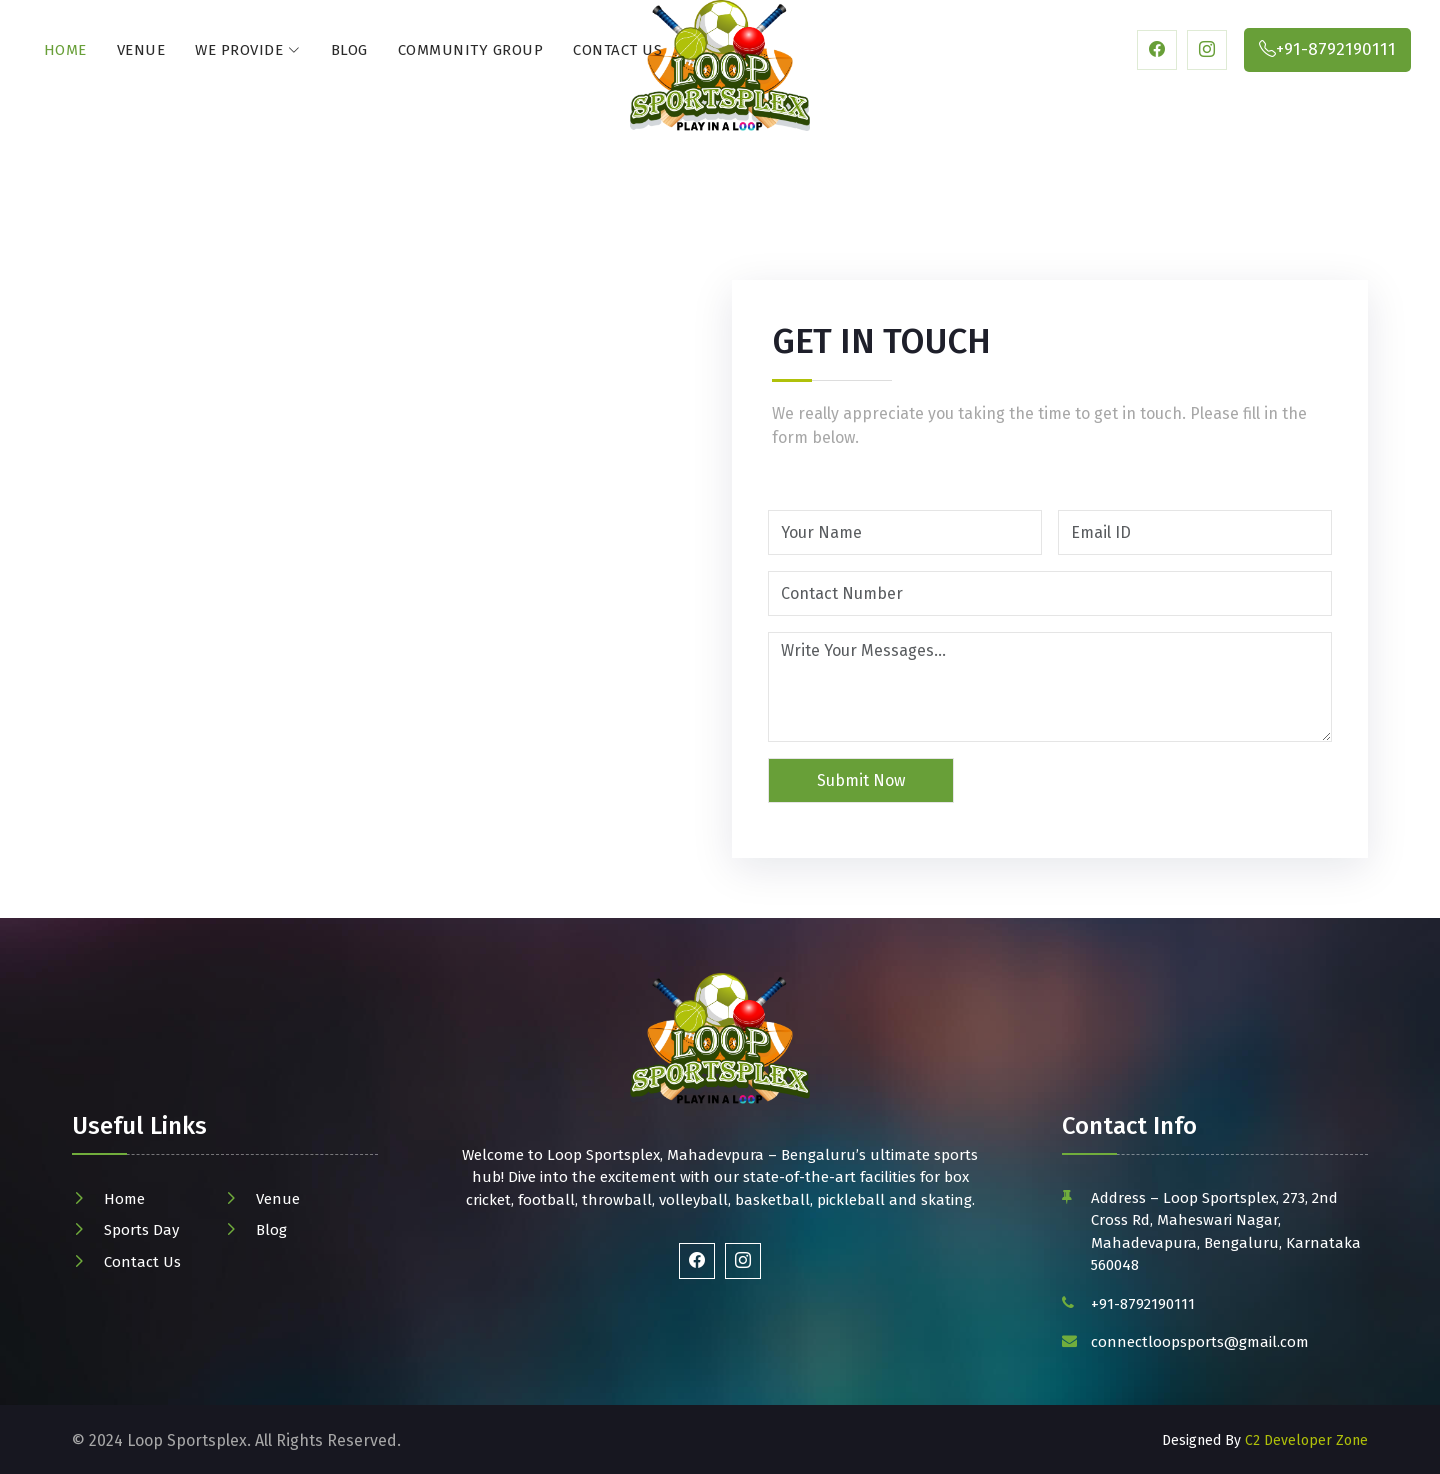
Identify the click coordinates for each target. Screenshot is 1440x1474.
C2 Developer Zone (1306, 1440)
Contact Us (617, 50)
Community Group (471, 50)
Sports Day (141, 1230)
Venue (141, 50)
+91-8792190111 (1143, 1304)
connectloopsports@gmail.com (1200, 1342)
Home (65, 50)
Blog (349, 50)
